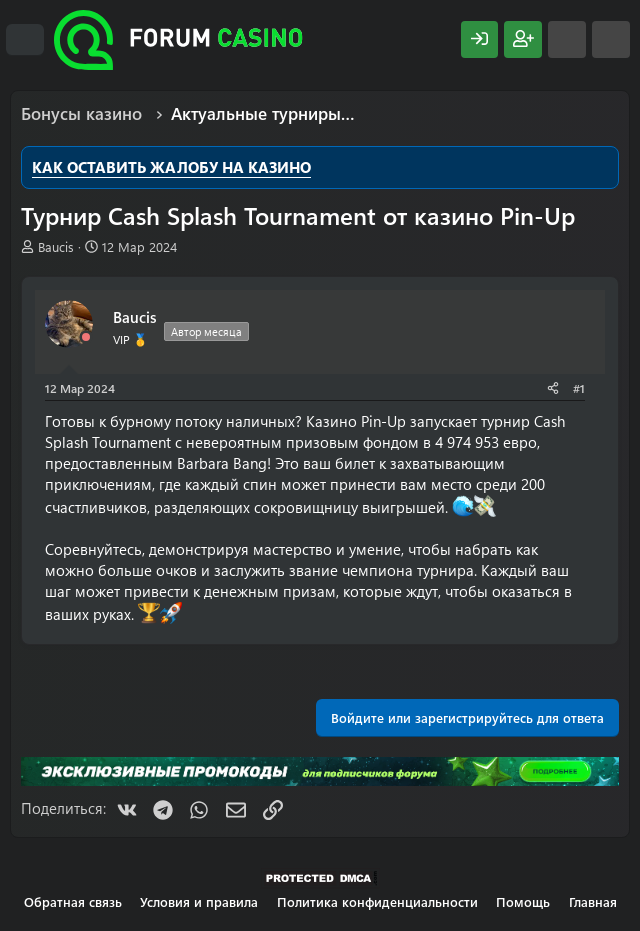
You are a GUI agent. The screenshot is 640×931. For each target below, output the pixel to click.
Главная (593, 901)
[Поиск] (611, 39)
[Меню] (25, 40)
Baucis (56, 246)
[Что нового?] (567, 39)
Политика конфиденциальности (377, 901)
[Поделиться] (553, 388)
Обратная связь (73, 901)
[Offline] (86, 337)
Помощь (523, 901)
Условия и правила (199, 901)
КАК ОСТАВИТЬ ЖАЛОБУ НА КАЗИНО (171, 167)
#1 (579, 388)
